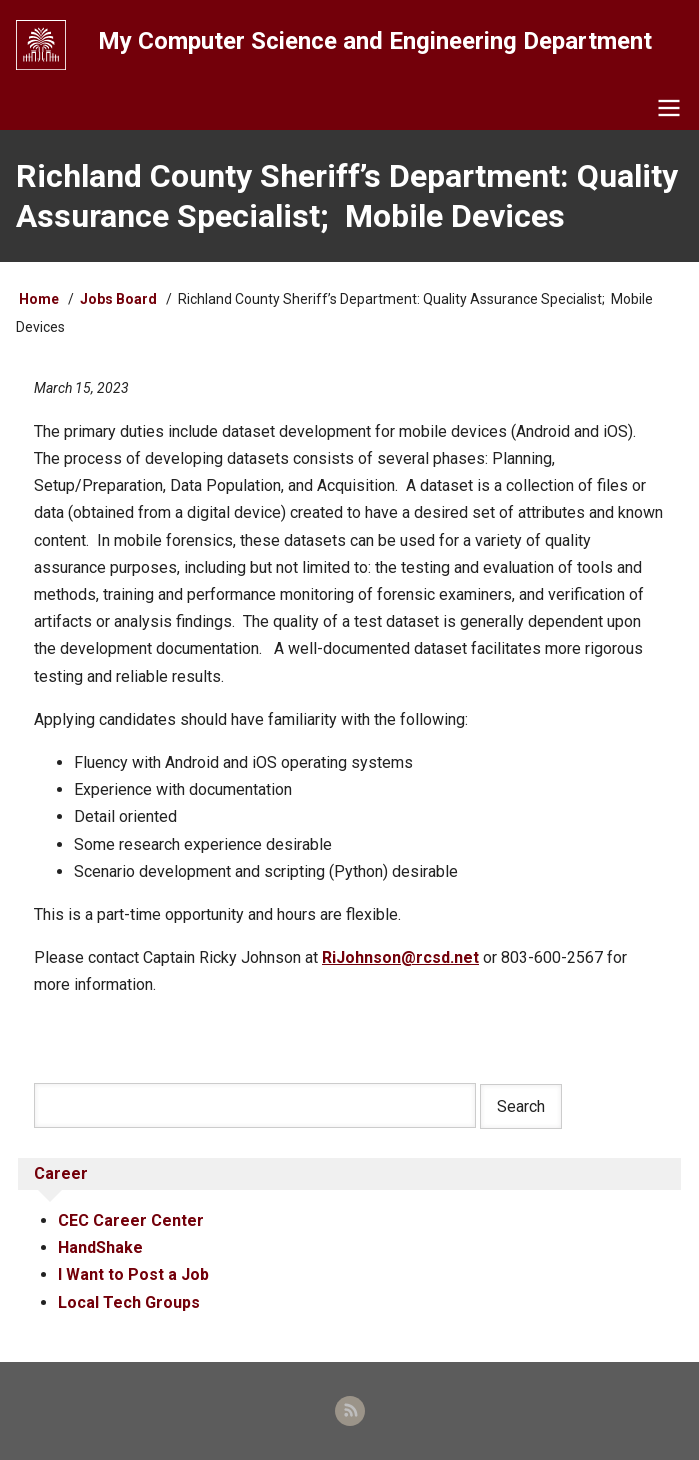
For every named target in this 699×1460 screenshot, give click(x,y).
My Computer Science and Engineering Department (375, 41)
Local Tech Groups (129, 1302)
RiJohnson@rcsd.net (400, 957)
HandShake (100, 1247)
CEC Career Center (131, 1220)
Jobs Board (118, 299)
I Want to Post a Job (133, 1274)
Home (39, 299)
